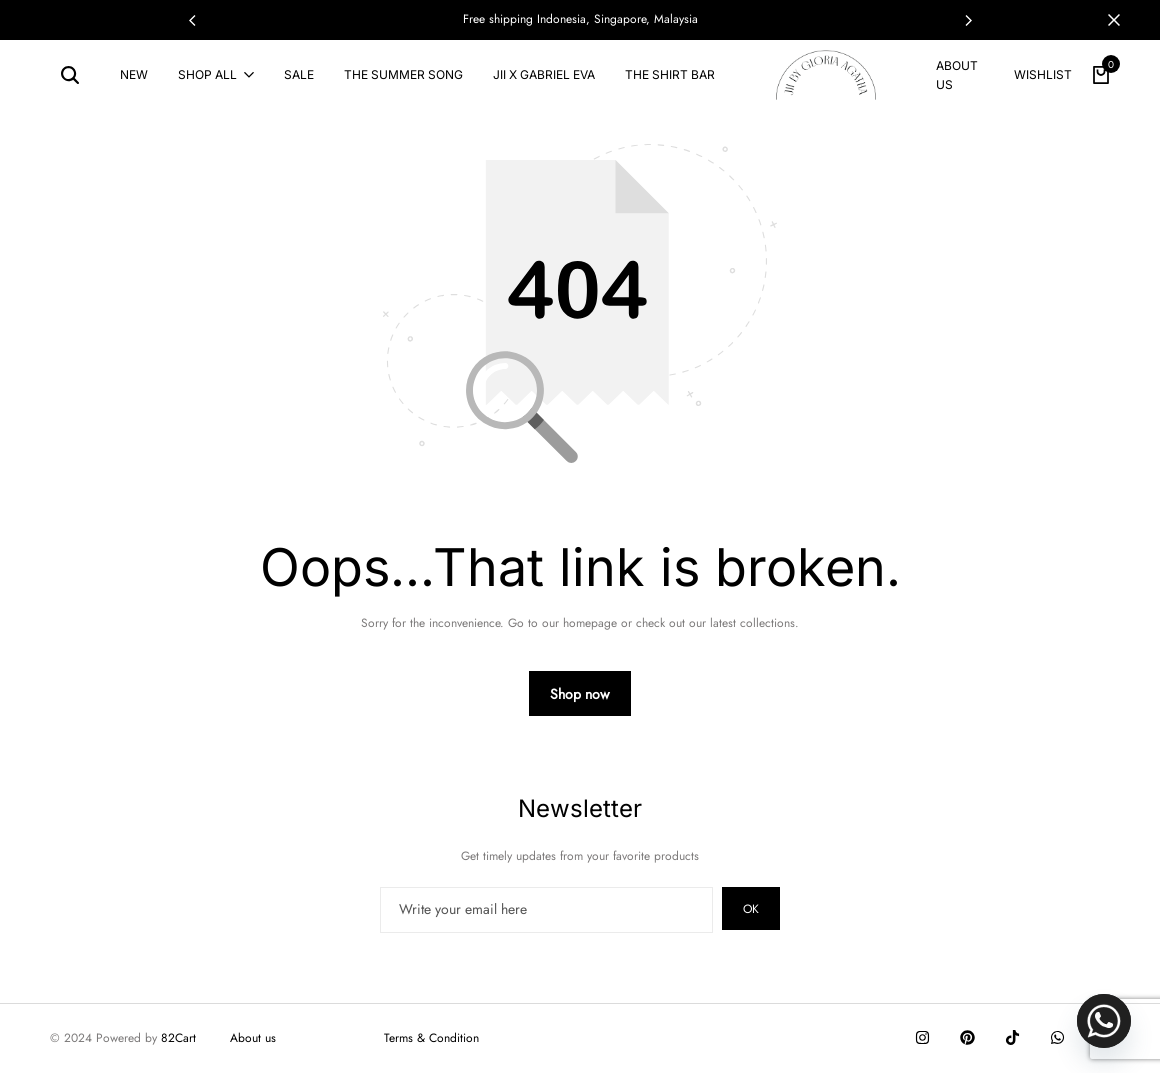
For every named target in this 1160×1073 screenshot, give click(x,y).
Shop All (207, 74)
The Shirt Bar (670, 74)
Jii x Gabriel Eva (544, 74)
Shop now (580, 694)
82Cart (178, 1038)
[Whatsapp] (1104, 1021)
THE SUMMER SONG (403, 74)
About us (957, 75)
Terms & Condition (431, 1038)
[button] (968, 20)
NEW (134, 74)
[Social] (922, 1038)
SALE (299, 74)
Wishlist (1043, 74)
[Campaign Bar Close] (1124, 20)
